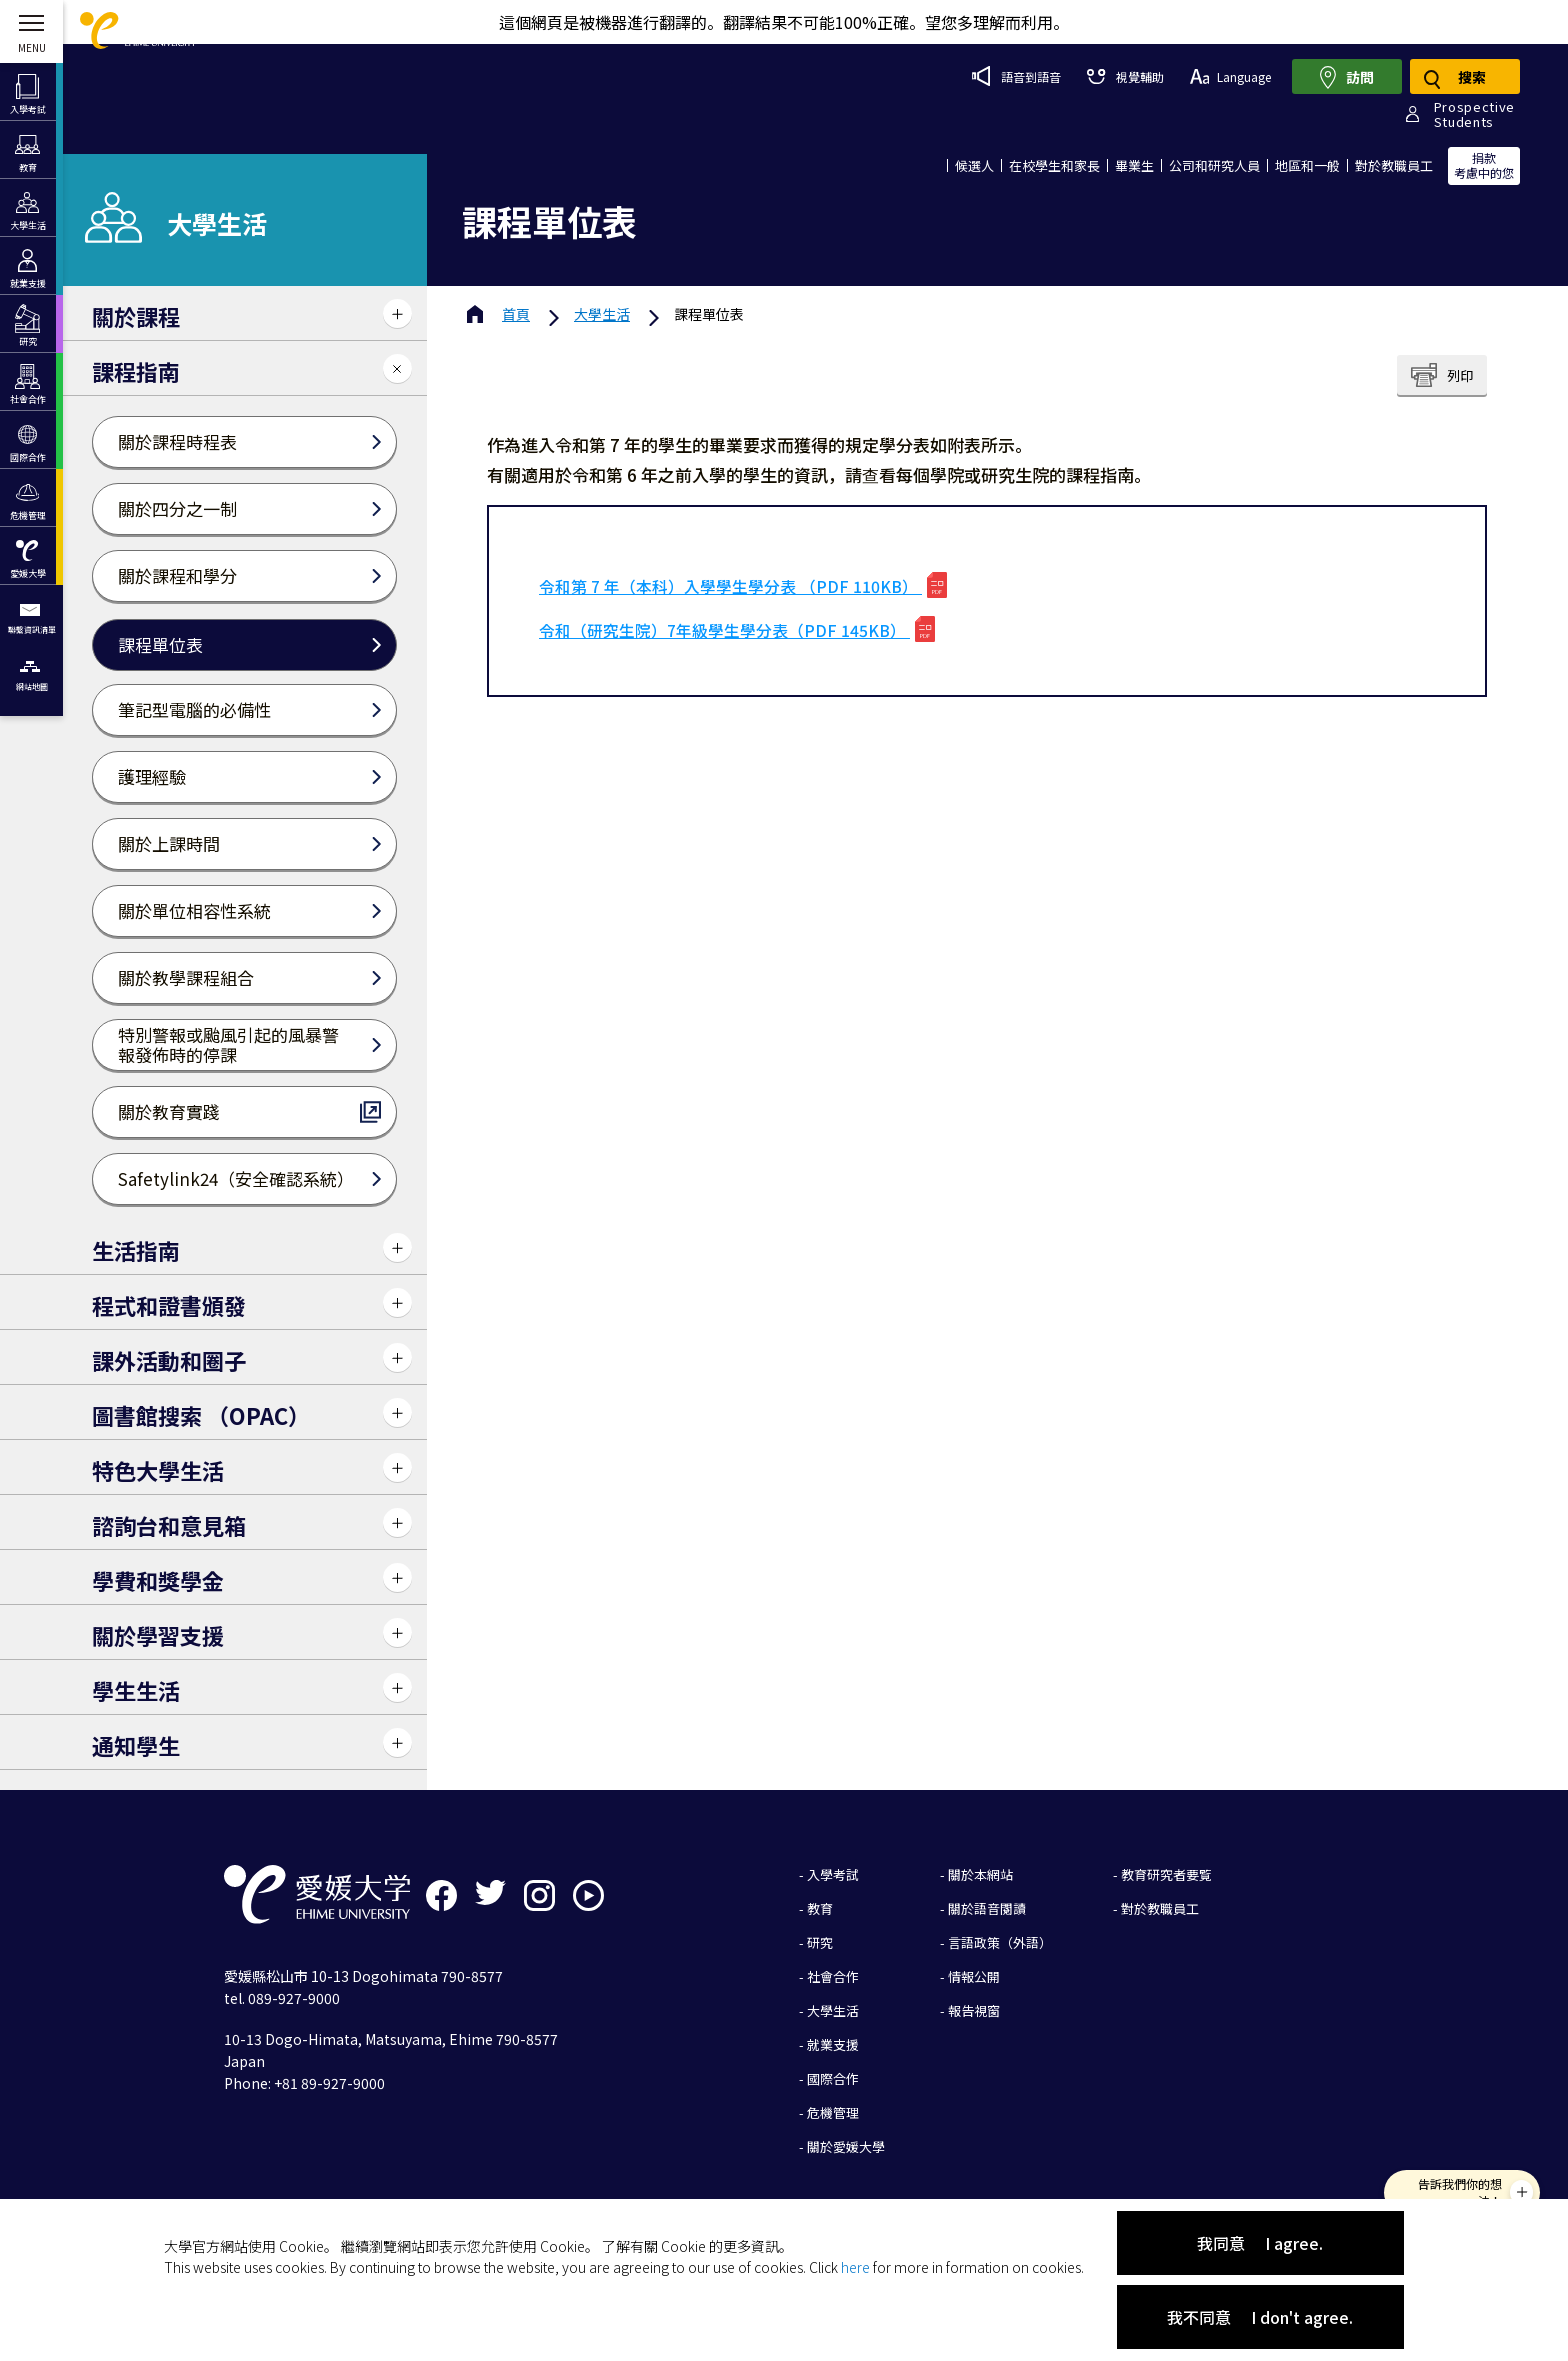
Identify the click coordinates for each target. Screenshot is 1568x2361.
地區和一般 (1307, 165)
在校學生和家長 (1054, 165)
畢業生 (1134, 165)
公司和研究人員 (1214, 165)
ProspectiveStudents (1474, 114)
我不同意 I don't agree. (1260, 2317)
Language (1230, 76)
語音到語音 (1016, 76)
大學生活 (602, 314)
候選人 (974, 165)
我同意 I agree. (1260, 2243)
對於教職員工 (1394, 165)
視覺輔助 (1125, 76)
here (855, 2267)
